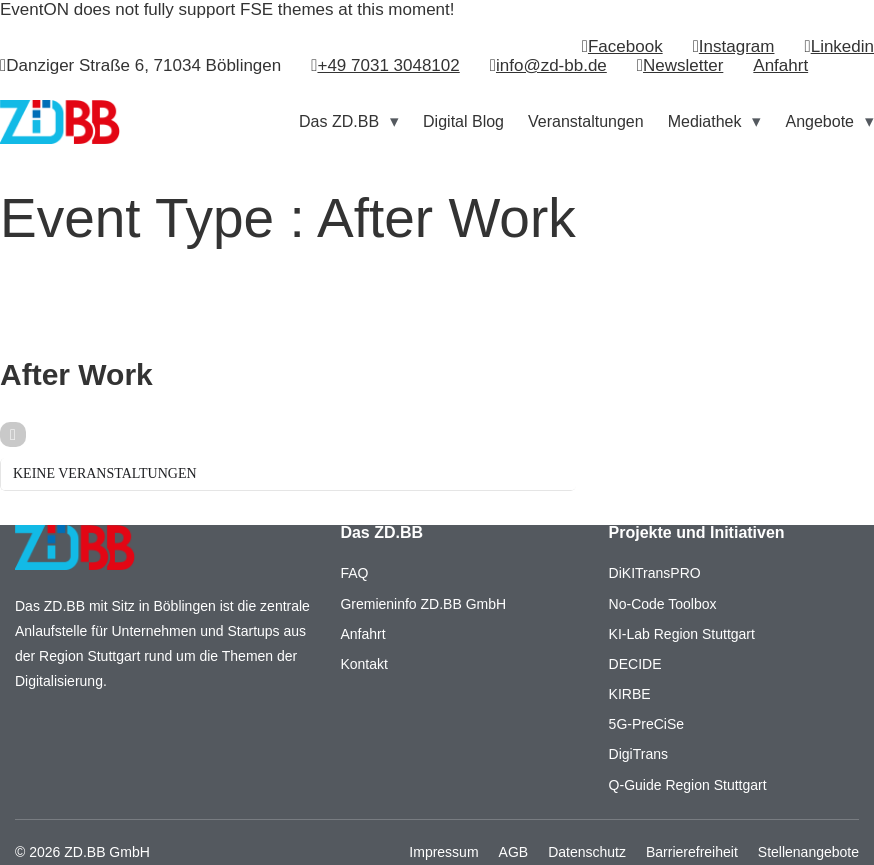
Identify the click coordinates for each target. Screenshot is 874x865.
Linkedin (842, 46)
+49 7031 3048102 (388, 65)
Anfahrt (780, 65)
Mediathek (705, 121)
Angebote (819, 121)
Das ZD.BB (339, 121)
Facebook (625, 46)
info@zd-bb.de (551, 65)
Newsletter (683, 65)
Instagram (737, 46)
